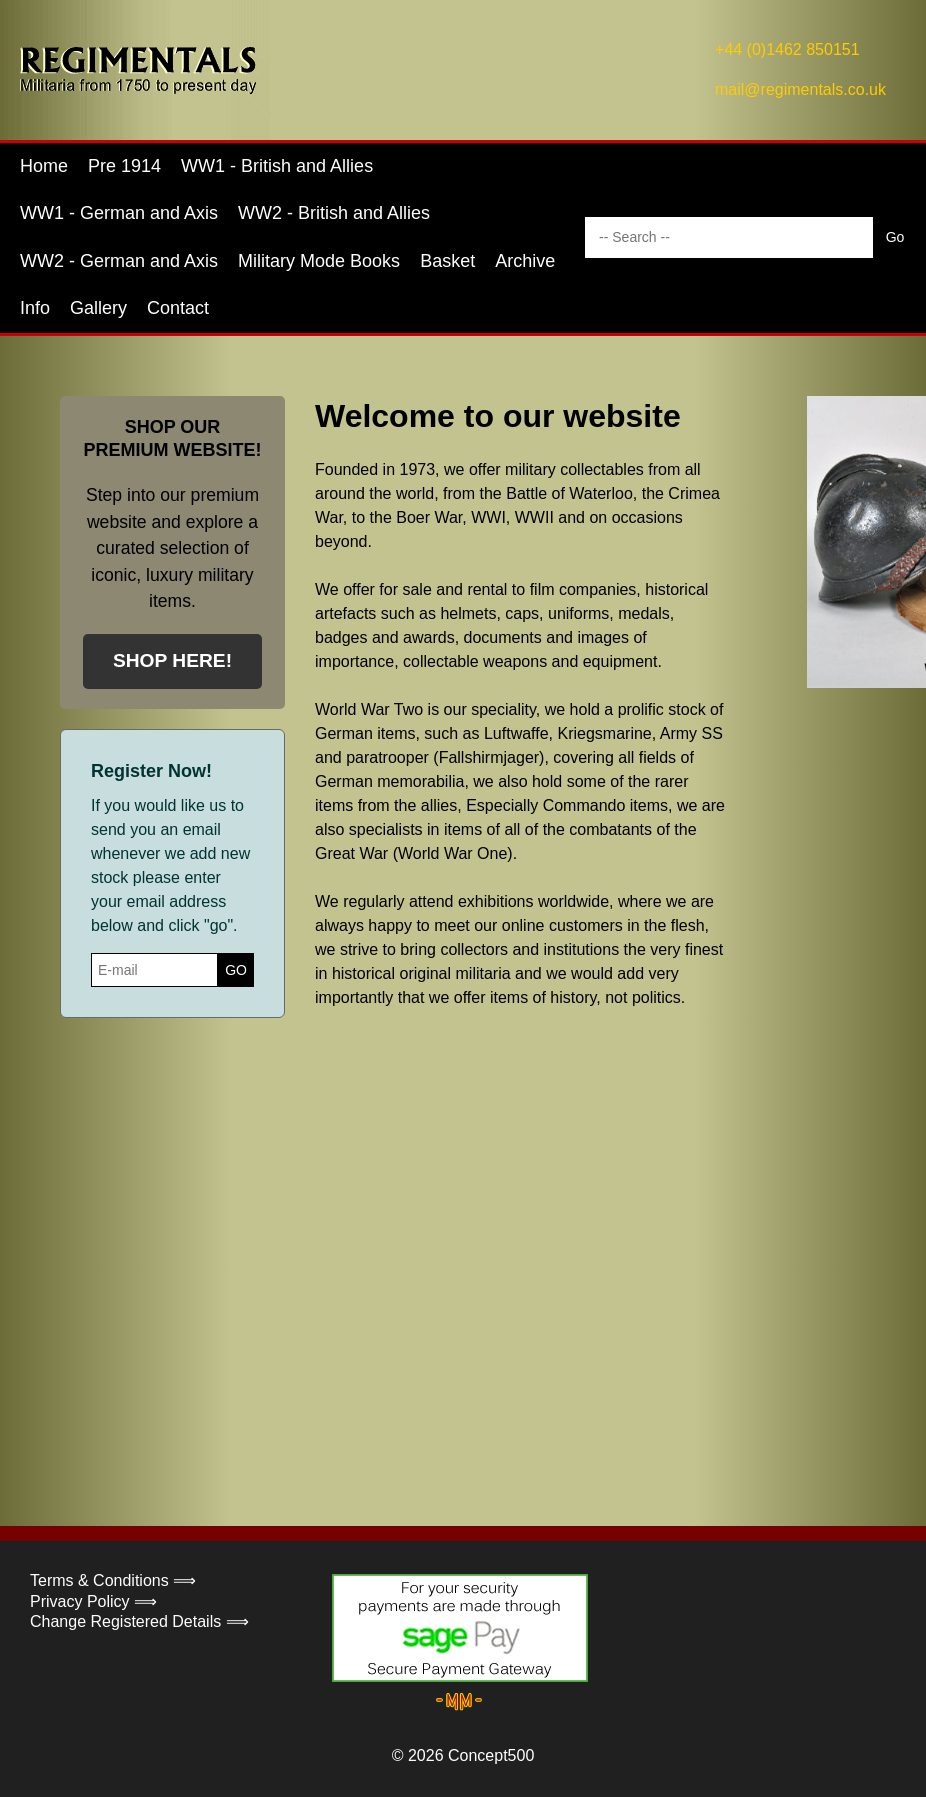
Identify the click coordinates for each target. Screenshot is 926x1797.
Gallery (98, 308)
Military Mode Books (319, 261)
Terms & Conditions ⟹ (113, 1580)
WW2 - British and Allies (334, 213)
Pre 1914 (124, 166)
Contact (178, 308)
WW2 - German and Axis (119, 261)
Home (44, 166)
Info (35, 308)
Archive (525, 261)
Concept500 (491, 1755)
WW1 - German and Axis (119, 213)
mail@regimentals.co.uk (800, 89)
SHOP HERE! (172, 660)
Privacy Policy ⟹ (93, 1601)
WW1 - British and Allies (277, 166)
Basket (447, 261)
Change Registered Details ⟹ (139, 1621)
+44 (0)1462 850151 (787, 49)
